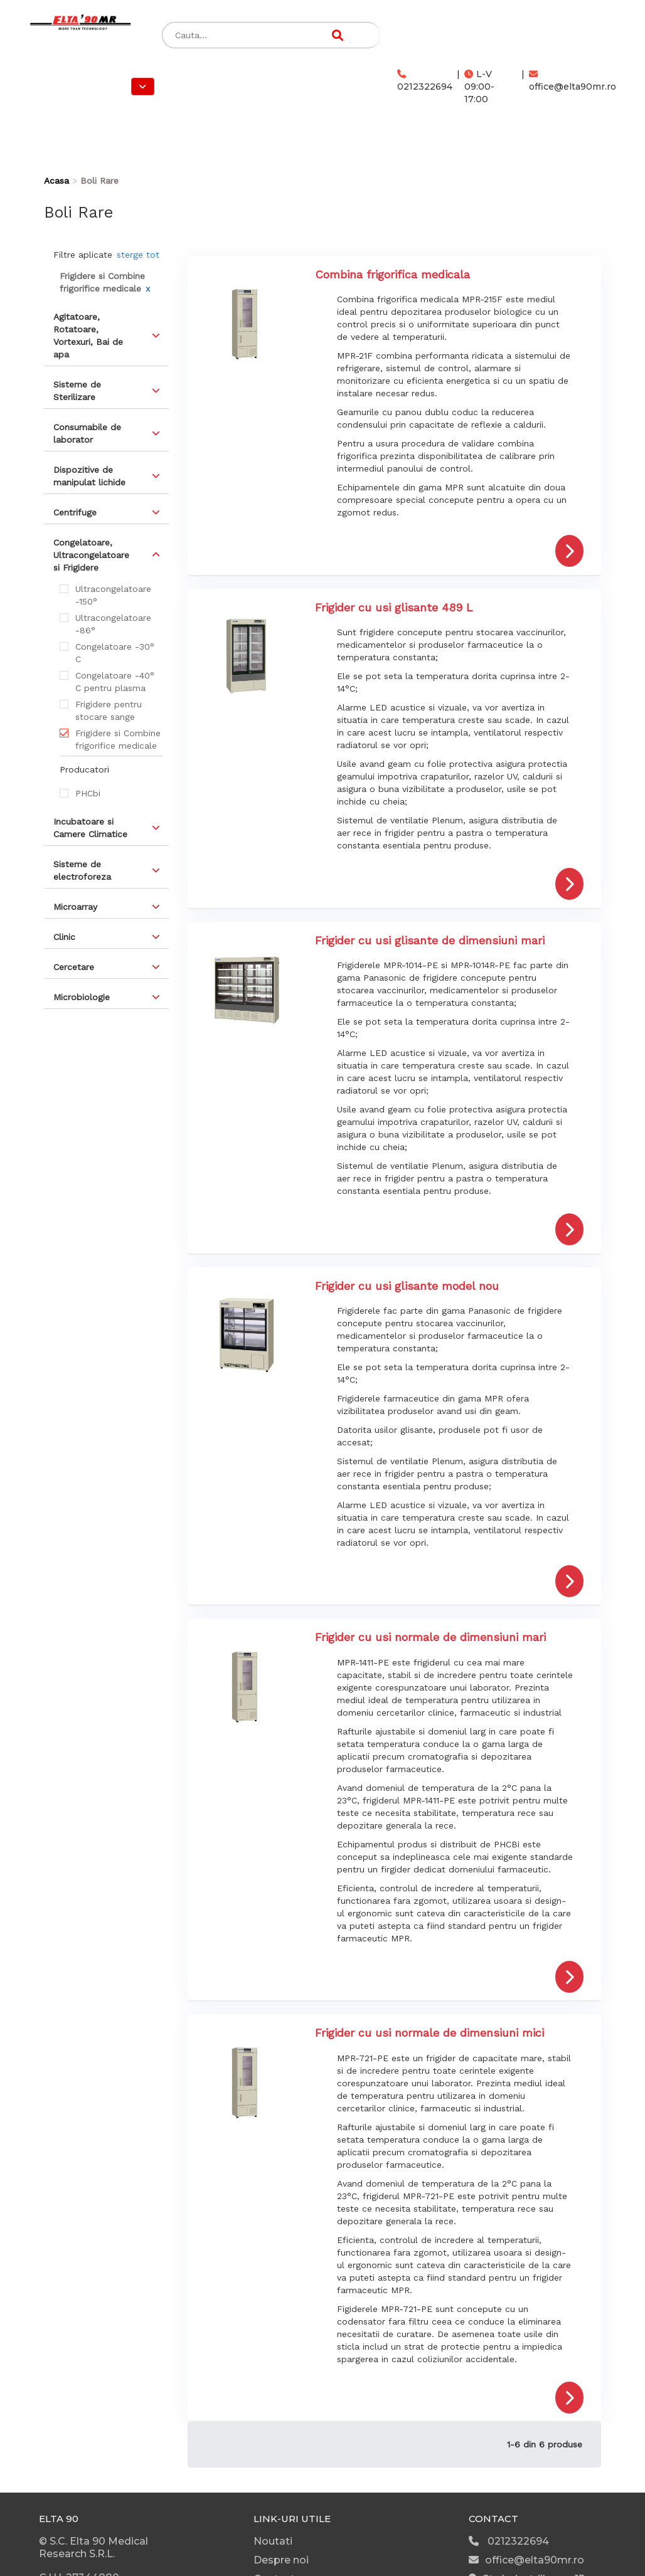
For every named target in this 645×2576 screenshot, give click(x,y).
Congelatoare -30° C (114, 652)
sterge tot (138, 255)
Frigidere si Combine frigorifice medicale (118, 739)
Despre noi (281, 2560)
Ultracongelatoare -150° (113, 595)
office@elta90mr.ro (572, 81)
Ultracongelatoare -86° (113, 624)
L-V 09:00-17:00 (479, 86)
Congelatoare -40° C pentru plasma (114, 681)
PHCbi (87, 793)
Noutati (272, 2541)
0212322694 (424, 81)
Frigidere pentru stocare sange (108, 710)
